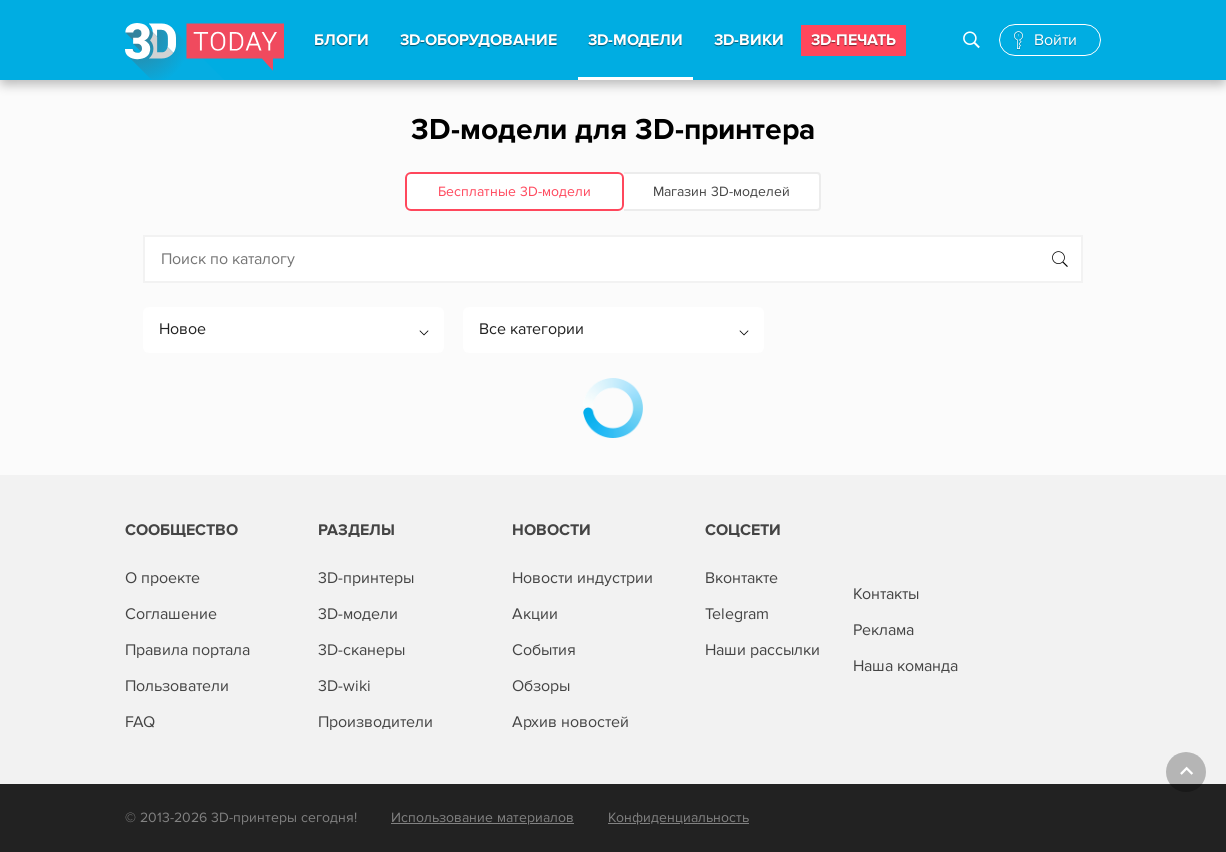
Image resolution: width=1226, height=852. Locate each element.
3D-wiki (344, 686)
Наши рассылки (762, 650)
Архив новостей (570, 722)
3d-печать (853, 40)
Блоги (341, 40)
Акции (535, 614)
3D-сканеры (361, 650)
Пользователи (177, 686)
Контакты (886, 594)
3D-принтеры (366, 578)
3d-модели (635, 40)
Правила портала (187, 650)
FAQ (140, 722)
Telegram (737, 614)
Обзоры (541, 686)
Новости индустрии (582, 578)
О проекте (162, 578)
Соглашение (171, 614)
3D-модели (358, 614)
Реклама (883, 630)
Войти (1055, 40)
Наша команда (905, 666)
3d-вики (749, 40)
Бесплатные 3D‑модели (514, 191)
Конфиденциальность (678, 817)
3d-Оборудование (478, 40)
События (544, 650)
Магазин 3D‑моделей (721, 191)
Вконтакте (741, 578)
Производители (375, 722)
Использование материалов (482, 817)
